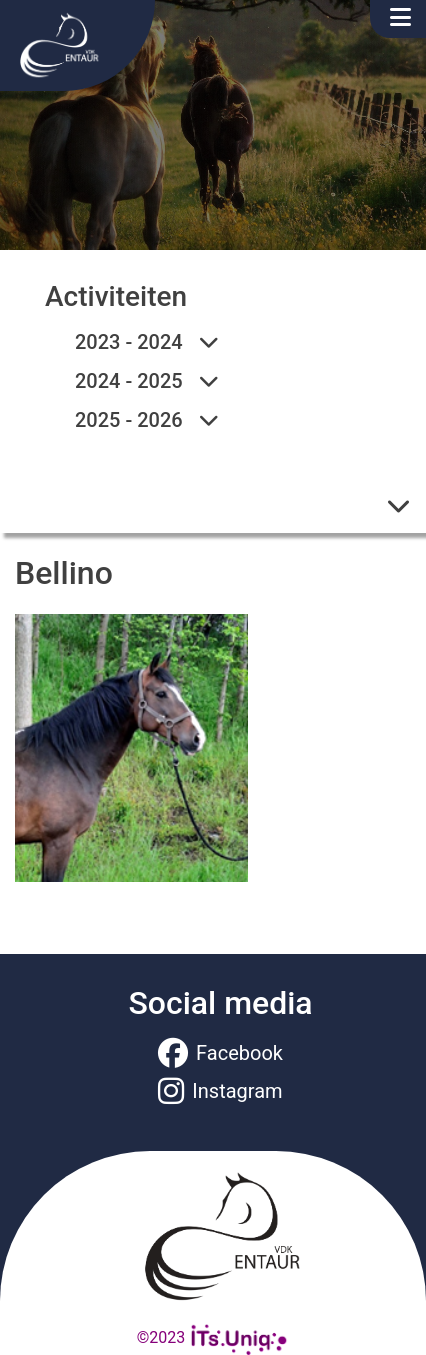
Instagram (220, 1091)
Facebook (220, 1053)
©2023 (213, 1337)
